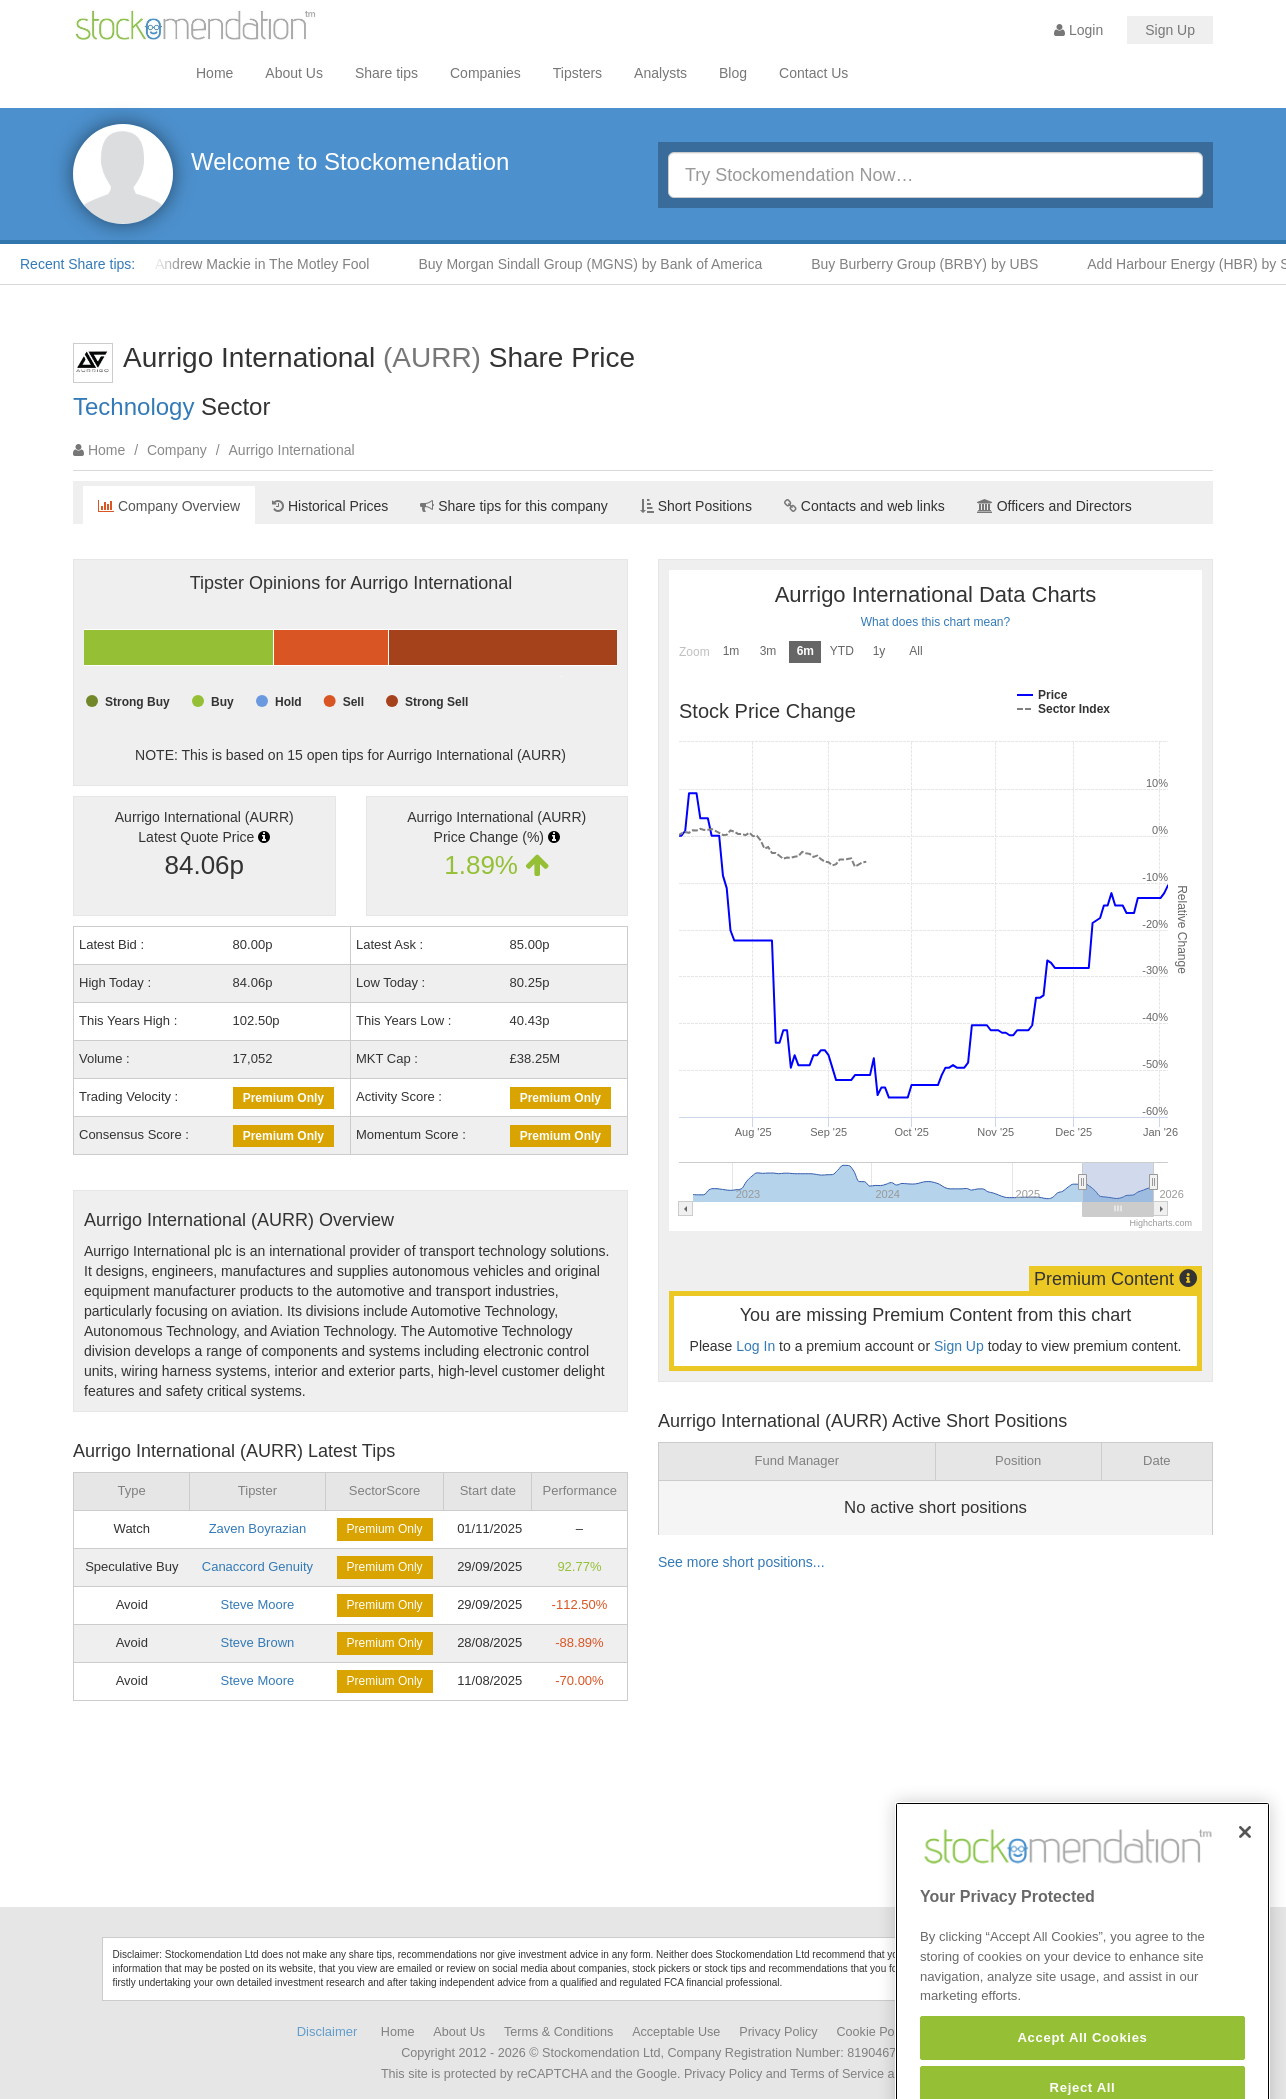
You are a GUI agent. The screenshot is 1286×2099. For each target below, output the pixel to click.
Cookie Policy (875, 2032)
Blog (733, 73)
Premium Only (283, 1098)
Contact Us (813, 73)
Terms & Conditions (558, 2032)
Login (1078, 30)
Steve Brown (258, 1642)
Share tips (386, 73)
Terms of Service (837, 2074)
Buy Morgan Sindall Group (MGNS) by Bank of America (598, 264)
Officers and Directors (1054, 506)
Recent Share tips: (77, 264)
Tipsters (577, 73)
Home (214, 73)
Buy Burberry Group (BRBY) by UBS (932, 264)
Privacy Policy (778, 2032)
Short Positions (696, 506)
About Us (294, 73)
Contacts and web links (864, 506)
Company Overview (169, 506)
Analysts (660, 73)
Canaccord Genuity (257, 1566)
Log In (755, 1346)
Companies (485, 73)
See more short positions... (741, 1562)
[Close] (1245, 1873)
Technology (133, 406)
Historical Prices (330, 506)
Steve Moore (258, 1604)
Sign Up (1170, 30)
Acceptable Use (676, 2032)
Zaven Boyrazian (258, 1528)
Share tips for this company (514, 506)
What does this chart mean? (935, 622)
